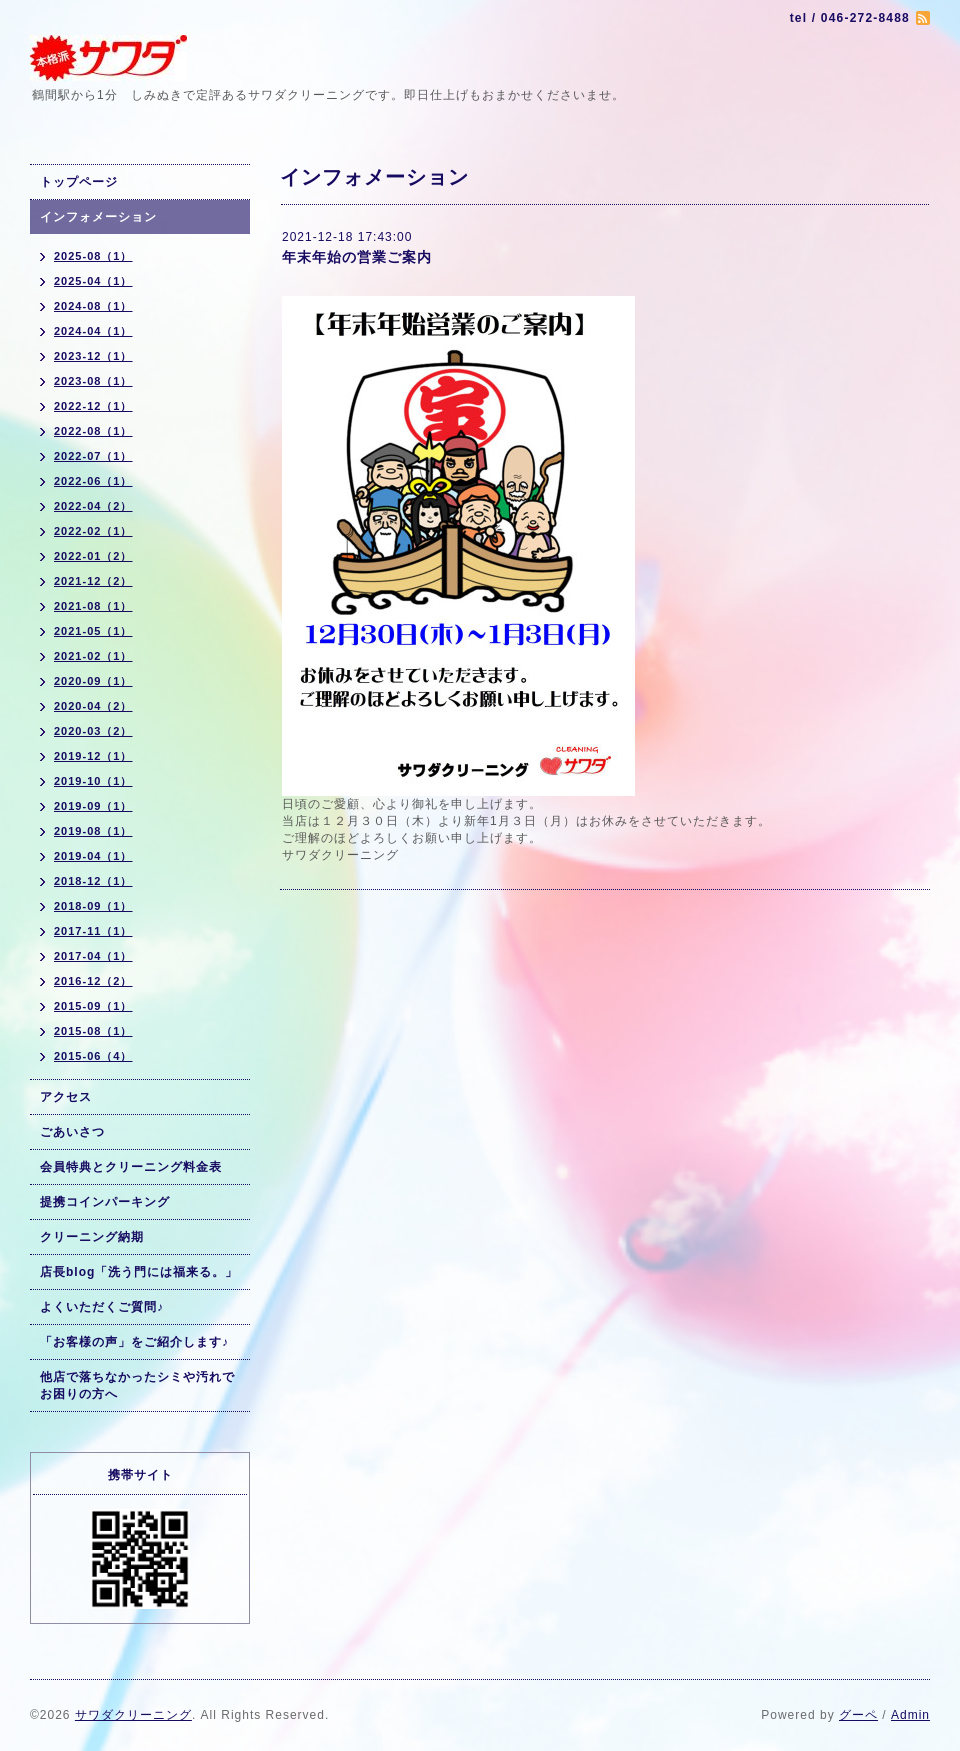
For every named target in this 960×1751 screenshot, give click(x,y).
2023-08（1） (93, 381)
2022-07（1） (93, 456)
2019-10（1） (93, 781)
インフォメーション (98, 217)
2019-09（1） (93, 806)
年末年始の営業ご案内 (357, 257)
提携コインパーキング (105, 1202)
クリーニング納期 (92, 1237)
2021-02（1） (93, 656)
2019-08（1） (93, 831)
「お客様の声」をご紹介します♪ (134, 1342)
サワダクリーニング (133, 1715)
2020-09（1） (93, 681)
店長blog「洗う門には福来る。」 (139, 1272)
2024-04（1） (93, 331)
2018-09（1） (93, 906)
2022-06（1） (93, 481)
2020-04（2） (93, 706)
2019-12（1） (93, 756)
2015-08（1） (93, 1031)
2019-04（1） (93, 856)
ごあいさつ (72, 1132)
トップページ (79, 182)
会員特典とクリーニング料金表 (131, 1167)
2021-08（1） (93, 606)
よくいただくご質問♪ (102, 1307)
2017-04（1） (93, 956)
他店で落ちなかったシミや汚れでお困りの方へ (137, 1385)
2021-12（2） (93, 581)
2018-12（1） (93, 881)
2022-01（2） (93, 556)
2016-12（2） (93, 981)
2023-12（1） (93, 356)
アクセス (66, 1097)
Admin (910, 1715)
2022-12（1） (93, 406)
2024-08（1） (93, 306)
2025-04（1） (93, 281)
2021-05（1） (93, 631)
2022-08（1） (93, 431)
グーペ (858, 1715)
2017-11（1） (93, 931)
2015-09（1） (93, 1006)
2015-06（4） (93, 1056)
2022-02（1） (93, 531)
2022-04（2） (93, 506)
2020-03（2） (93, 731)
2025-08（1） (93, 256)
